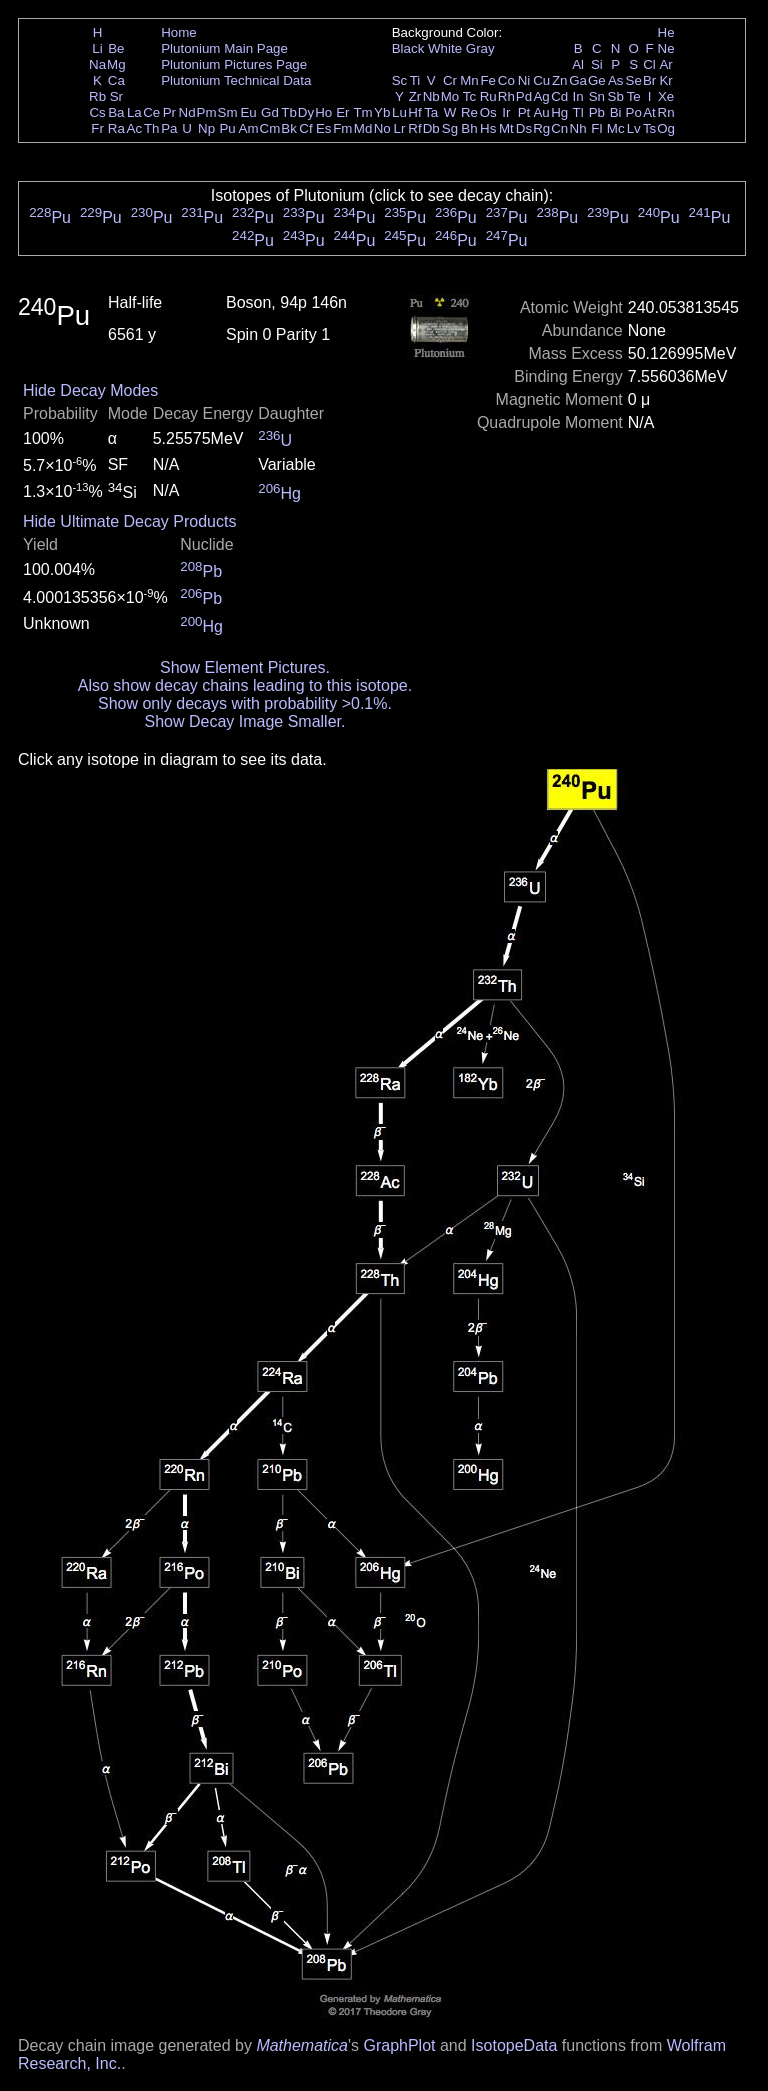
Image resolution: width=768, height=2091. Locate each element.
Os (488, 112)
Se (634, 80)
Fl (596, 128)
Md (363, 128)
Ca (116, 80)
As (616, 80)
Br (649, 80)
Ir (506, 112)
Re (469, 112)
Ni (524, 80)
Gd (270, 112)
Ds (524, 128)
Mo (450, 96)
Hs (488, 128)
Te (634, 96)
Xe (666, 96)
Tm (362, 112)
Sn (597, 96)
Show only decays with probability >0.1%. (245, 703)
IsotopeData (514, 2045)
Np (206, 128)
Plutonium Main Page (224, 48)
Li (97, 48)
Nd (187, 112)
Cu (541, 80)
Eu (248, 112)
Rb (97, 96)
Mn (469, 80)
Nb (431, 96)
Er (342, 112)
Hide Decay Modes (90, 390)
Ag (541, 96)
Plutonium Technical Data (236, 80)
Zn (560, 80)
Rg (541, 128)
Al (578, 64)
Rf (414, 128)
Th (152, 128)
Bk (289, 128)
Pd (524, 96)
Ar (665, 64)
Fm (342, 128)
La (134, 112)
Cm (270, 128)
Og (666, 128)
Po (634, 112)
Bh (469, 128)
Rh (506, 96)
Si (597, 64)
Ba (116, 112)
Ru (488, 96)
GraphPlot (399, 2045)
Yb (382, 112)
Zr (415, 96)
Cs (97, 112)
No (382, 128)
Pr (169, 112)
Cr (450, 80)
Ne (666, 48)
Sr (116, 96)
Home (179, 32)
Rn (666, 112)
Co (506, 80)
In (578, 96)
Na (97, 64)
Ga (578, 80)
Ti (415, 80)
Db (431, 128)
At (649, 112)
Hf (414, 112)
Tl (578, 112)
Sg (450, 128)
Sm (228, 112)
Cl (649, 64)
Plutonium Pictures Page (234, 64)
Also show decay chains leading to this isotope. (245, 685)
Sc (400, 80)
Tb (289, 112)
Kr (665, 80)
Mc (616, 128)
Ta (431, 112)
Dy (306, 112)
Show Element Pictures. (245, 667)
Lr (400, 128)
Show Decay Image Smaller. (244, 721)
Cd (559, 96)
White (445, 48)
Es (324, 128)
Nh (578, 128)
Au (541, 112)
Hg (559, 112)
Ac (135, 128)
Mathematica (302, 2045)
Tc (469, 96)
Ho (323, 112)
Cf (305, 128)
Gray (480, 48)
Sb (616, 96)
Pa (169, 128)
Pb (597, 112)
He (666, 32)
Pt (524, 112)
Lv (634, 128)
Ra (116, 128)
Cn (559, 128)
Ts (649, 128)
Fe (488, 80)
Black (408, 48)
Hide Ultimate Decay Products (129, 521)
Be (116, 48)
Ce (151, 112)
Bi (616, 112)
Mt (506, 128)
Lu (399, 112)
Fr (97, 128)
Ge (597, 80)
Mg (116, 64)
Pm (207, 112)
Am (249, 128)
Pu (227, 128)
